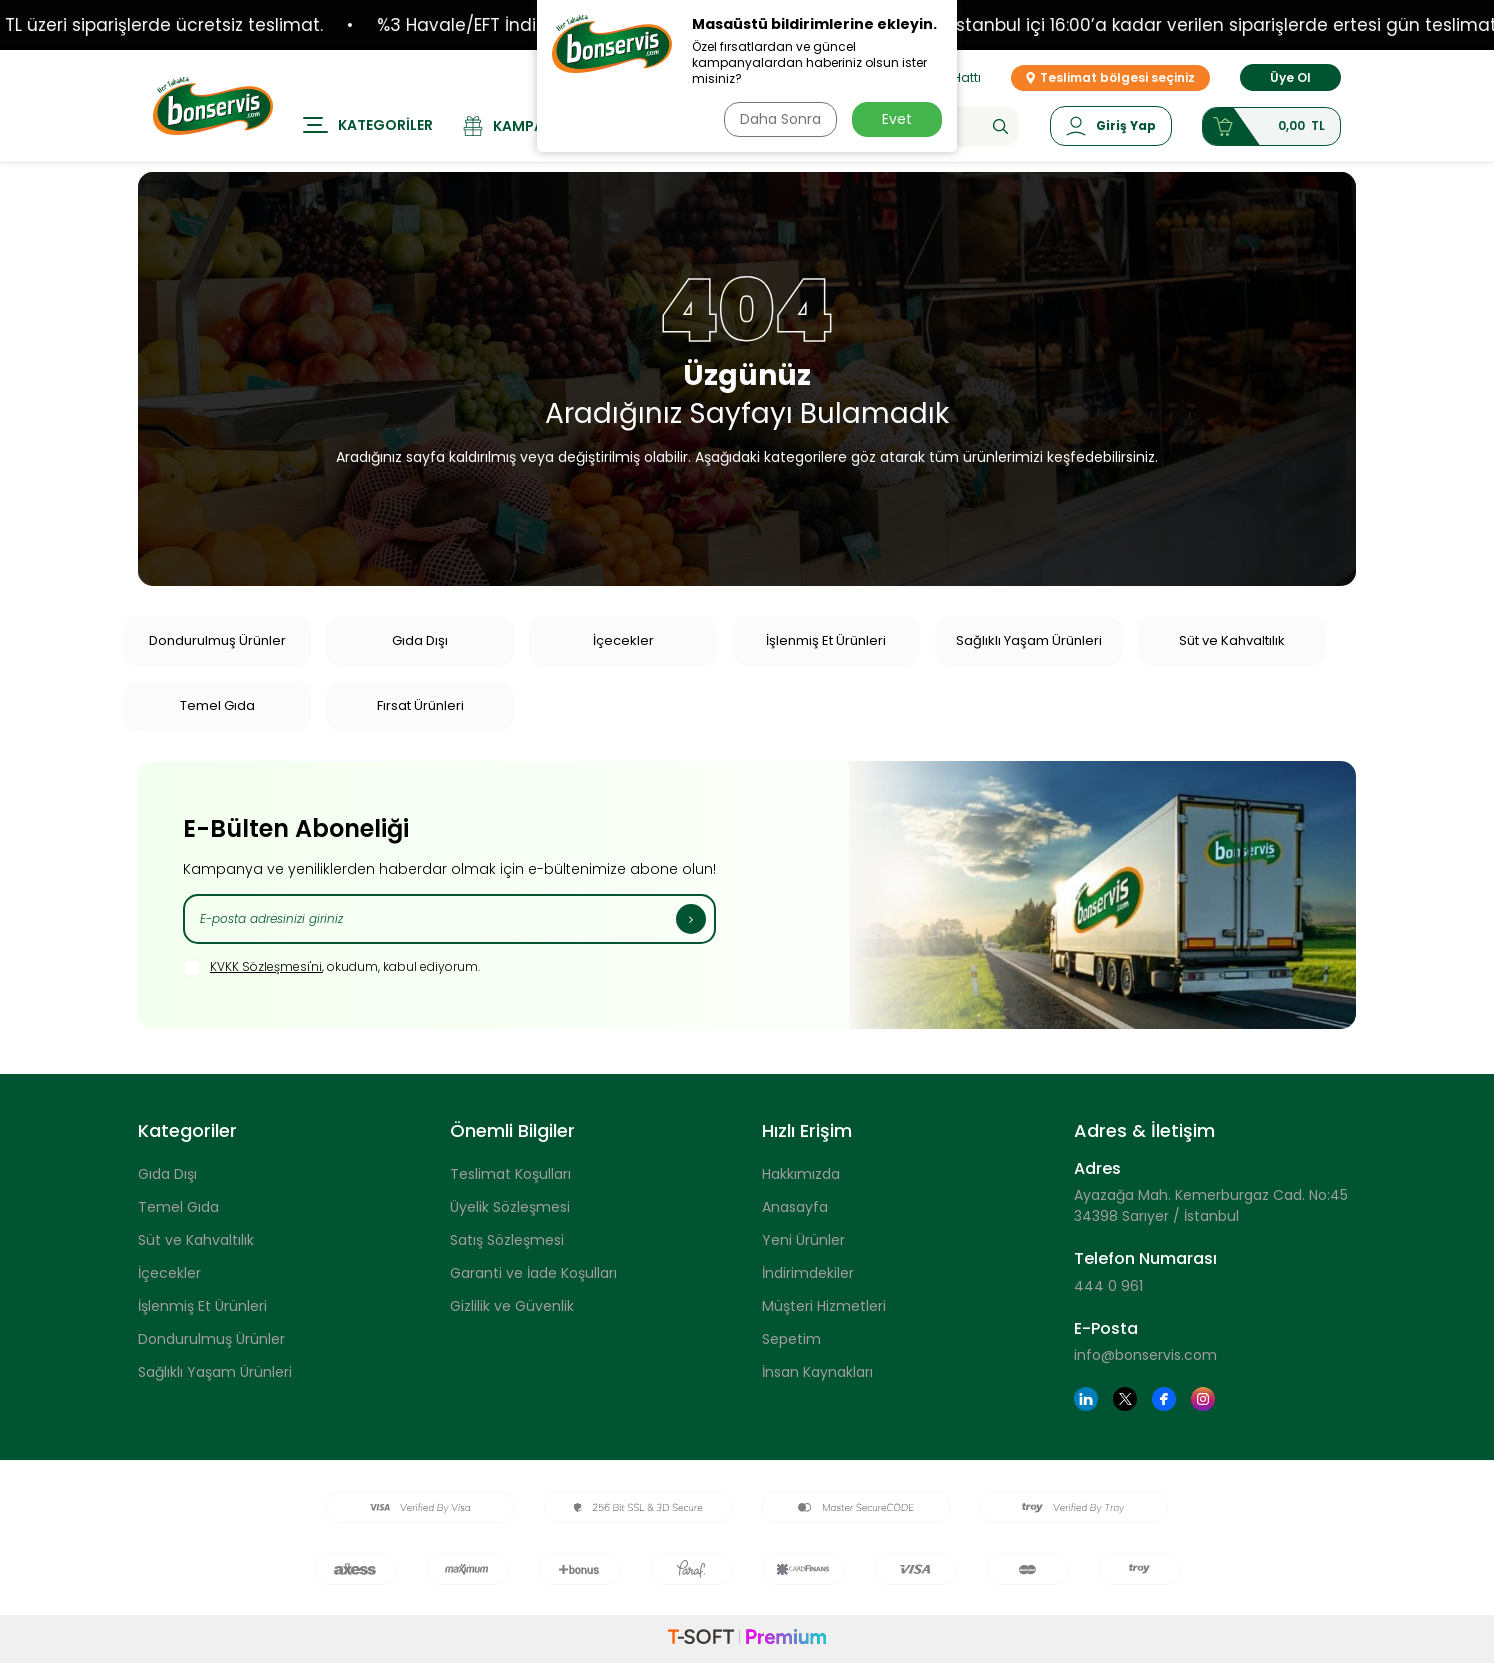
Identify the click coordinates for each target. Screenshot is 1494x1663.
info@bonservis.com (1145, 1355)
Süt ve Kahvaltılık (1232, 640)
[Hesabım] (1111, 126)
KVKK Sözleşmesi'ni (266, 966)
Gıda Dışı (420, 640)
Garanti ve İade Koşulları (533, 1273)
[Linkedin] (1086, 1399)
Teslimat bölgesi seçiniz (1110, 77)
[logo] (213, 106)
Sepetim (791, 1339)
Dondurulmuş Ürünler (217, 640)
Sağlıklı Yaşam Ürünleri (1029, 640)
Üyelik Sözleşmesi (510, 1207)
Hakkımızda (801, 1174)
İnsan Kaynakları (817, 1372)
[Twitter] (1125, 1399)
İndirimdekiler (808, 1273)
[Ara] (1000, 126)
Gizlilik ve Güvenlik (512, 1306)
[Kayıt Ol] (691, 919)
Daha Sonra (780, 119)
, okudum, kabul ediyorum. (331, 968)
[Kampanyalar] (530, 126)
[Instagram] (1203, 1399)
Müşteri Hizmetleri (824, 1306)
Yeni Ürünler (803, 1240)
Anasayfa (795, 1207)
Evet (897, 119)
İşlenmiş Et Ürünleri (826, 640)
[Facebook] (1164, 1399)
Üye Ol (1290, 77)
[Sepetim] (1271, 126)
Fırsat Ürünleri (420, 705)
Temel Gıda (217, 705)
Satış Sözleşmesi (507, 1240)
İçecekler (623, 640)
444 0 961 (1108, 1286)
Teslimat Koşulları (510, 1174)
